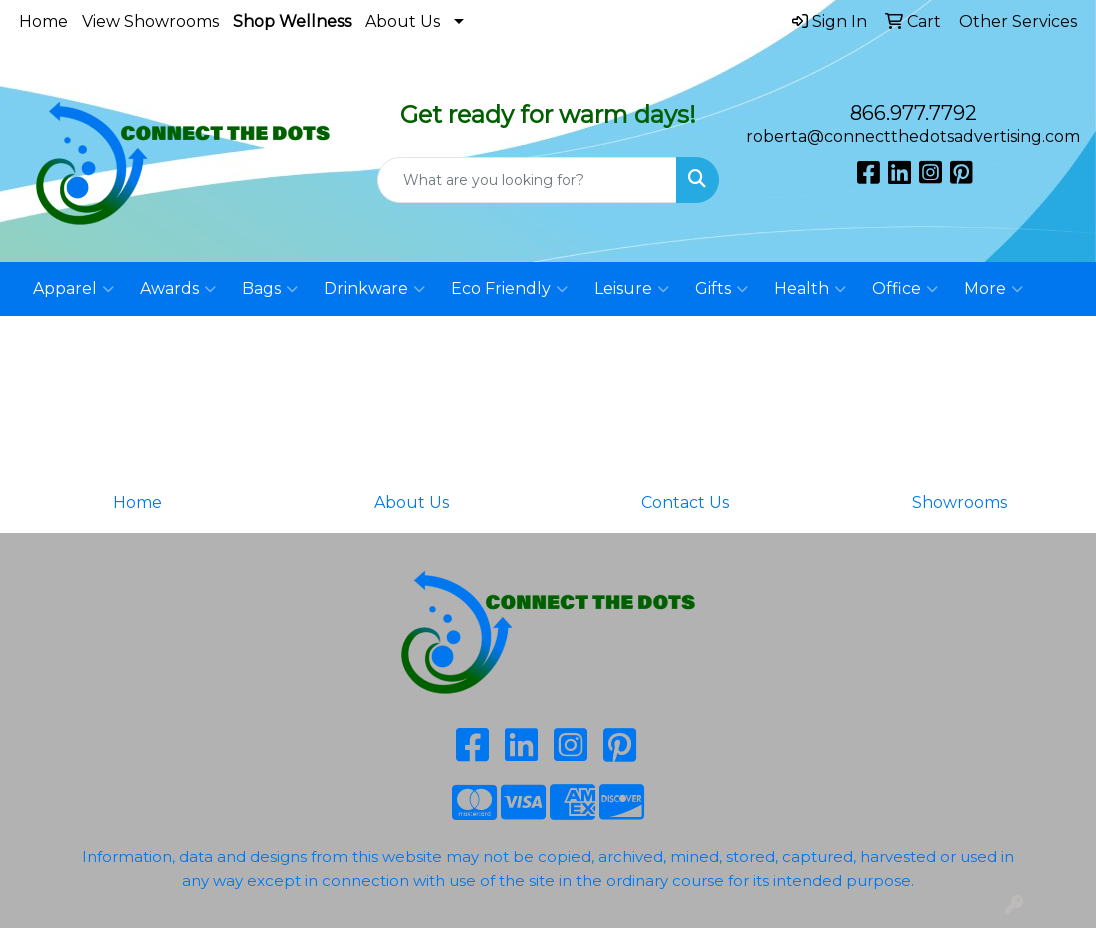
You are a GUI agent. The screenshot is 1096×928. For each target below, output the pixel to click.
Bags (270, 289)
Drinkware (374, 289)
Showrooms (959, 502)
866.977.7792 (913, 113)
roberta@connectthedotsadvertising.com (913, 136)
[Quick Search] (526, 180)
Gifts (721, 289)
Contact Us (685, 502)
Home (43, 21)
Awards (178, 289)
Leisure (631, 289)
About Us (402, 21)
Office (905, 289)
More (993, 289)
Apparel (73, 289)
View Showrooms (150, 21)
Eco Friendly (509, 289)
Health (810, 289)
